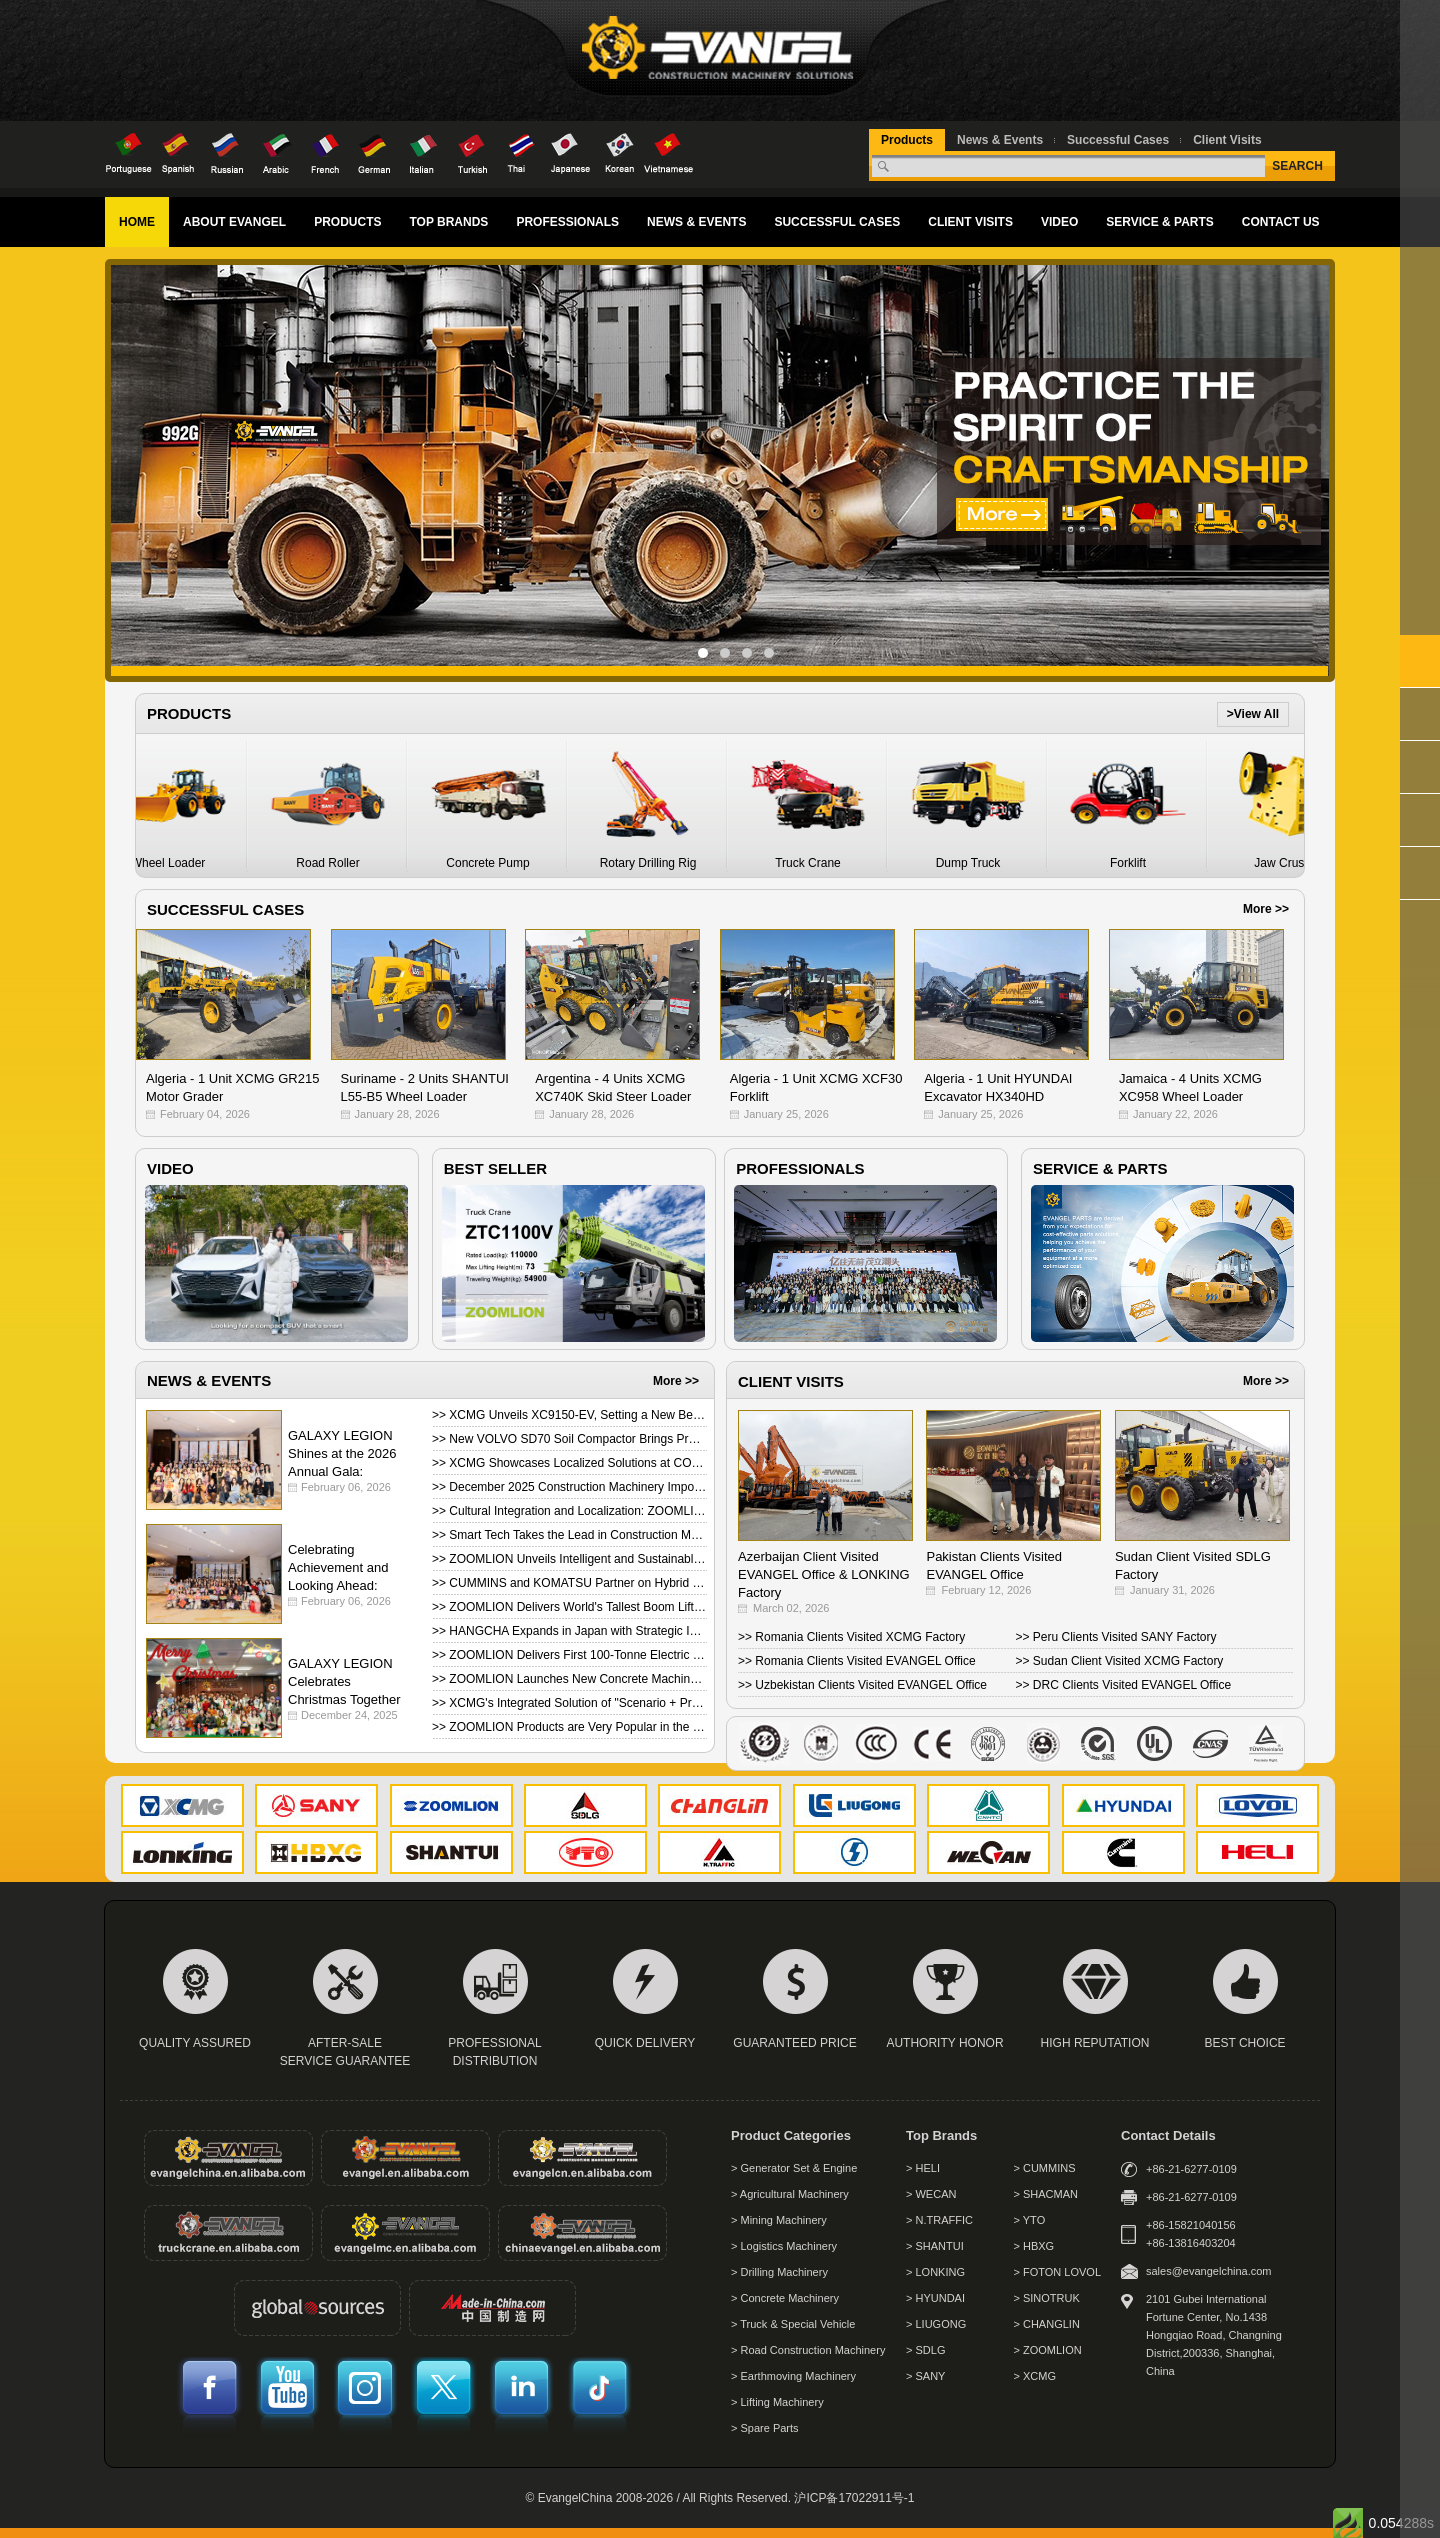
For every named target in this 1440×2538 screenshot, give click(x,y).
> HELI (923, 2168)
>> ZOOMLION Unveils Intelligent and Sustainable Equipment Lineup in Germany (569, 1559)
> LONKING (935, 2272)
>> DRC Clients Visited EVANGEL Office (1124, 1685)
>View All (1253, 714)
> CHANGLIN (1047, 2324)
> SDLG (925, 2350)
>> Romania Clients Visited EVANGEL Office (857, 1661)
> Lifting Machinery (777, 2402)
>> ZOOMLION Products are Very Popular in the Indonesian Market (569, 1727)
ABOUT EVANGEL (234, 222)
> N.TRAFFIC (939, 2220)
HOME (137, 222)
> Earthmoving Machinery (793, 2376)
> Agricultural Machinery (790, 2194)
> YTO (1030, 2220)
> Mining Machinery (779, 2220)
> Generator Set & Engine (794, 2168)
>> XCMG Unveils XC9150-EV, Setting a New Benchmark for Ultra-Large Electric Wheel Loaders (569, 1415)
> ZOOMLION (1048, 2350)
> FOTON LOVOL (1058, 2272)
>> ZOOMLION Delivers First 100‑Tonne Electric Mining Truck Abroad (569, 1655)
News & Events (1000, 140)
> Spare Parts (765, 2428)
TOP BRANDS (448, 222)
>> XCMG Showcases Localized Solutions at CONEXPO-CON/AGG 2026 (569, 1463)
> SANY (925, 2376)
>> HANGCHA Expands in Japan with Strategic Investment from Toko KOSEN (569, 1631)
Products (907, 140)
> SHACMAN (1046, 2194)
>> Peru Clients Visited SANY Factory (1116, 1637)
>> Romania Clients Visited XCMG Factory (851, 1637)
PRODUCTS (347, 222)
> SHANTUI (935, 2246)
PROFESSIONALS (567, 222)
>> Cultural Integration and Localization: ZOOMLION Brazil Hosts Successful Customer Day (569, 1511)
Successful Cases (1118, 140)
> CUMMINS (1045, 2168)
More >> (1266, 909)
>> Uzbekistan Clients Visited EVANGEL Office (862, 1685)
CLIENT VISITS (970, 222)
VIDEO (1059, 222)
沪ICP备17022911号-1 (854, 2498)
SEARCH (1297, 166)
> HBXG (1034, 2246)
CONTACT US (1281, 222)
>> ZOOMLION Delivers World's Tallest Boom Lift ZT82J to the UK (569, 1607)
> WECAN (931, 2194)
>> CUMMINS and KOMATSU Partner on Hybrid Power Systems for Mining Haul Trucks (569, 1583)
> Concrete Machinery (785, 2298)
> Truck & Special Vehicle (793, 2324)
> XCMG (1035, 2376)
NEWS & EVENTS (696, 222)
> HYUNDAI (935, 2298)
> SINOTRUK (1047, 2298)
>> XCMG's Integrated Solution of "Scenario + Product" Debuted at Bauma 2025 (569, 1703)
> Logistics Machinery (784, 2246)
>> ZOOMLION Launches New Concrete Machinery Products (569, 1679)
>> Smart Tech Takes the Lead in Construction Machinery (569, 1535)
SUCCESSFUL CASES (837, 222)
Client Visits (1227, 140)
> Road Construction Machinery (808, 2350)
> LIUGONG (936, 2324)
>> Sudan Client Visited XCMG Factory (1120, 1661)
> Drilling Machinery (779, 2272)
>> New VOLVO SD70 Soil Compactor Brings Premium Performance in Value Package (569, 1439)
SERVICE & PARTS (1160, 222)
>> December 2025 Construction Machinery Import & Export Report (569, 1487)
